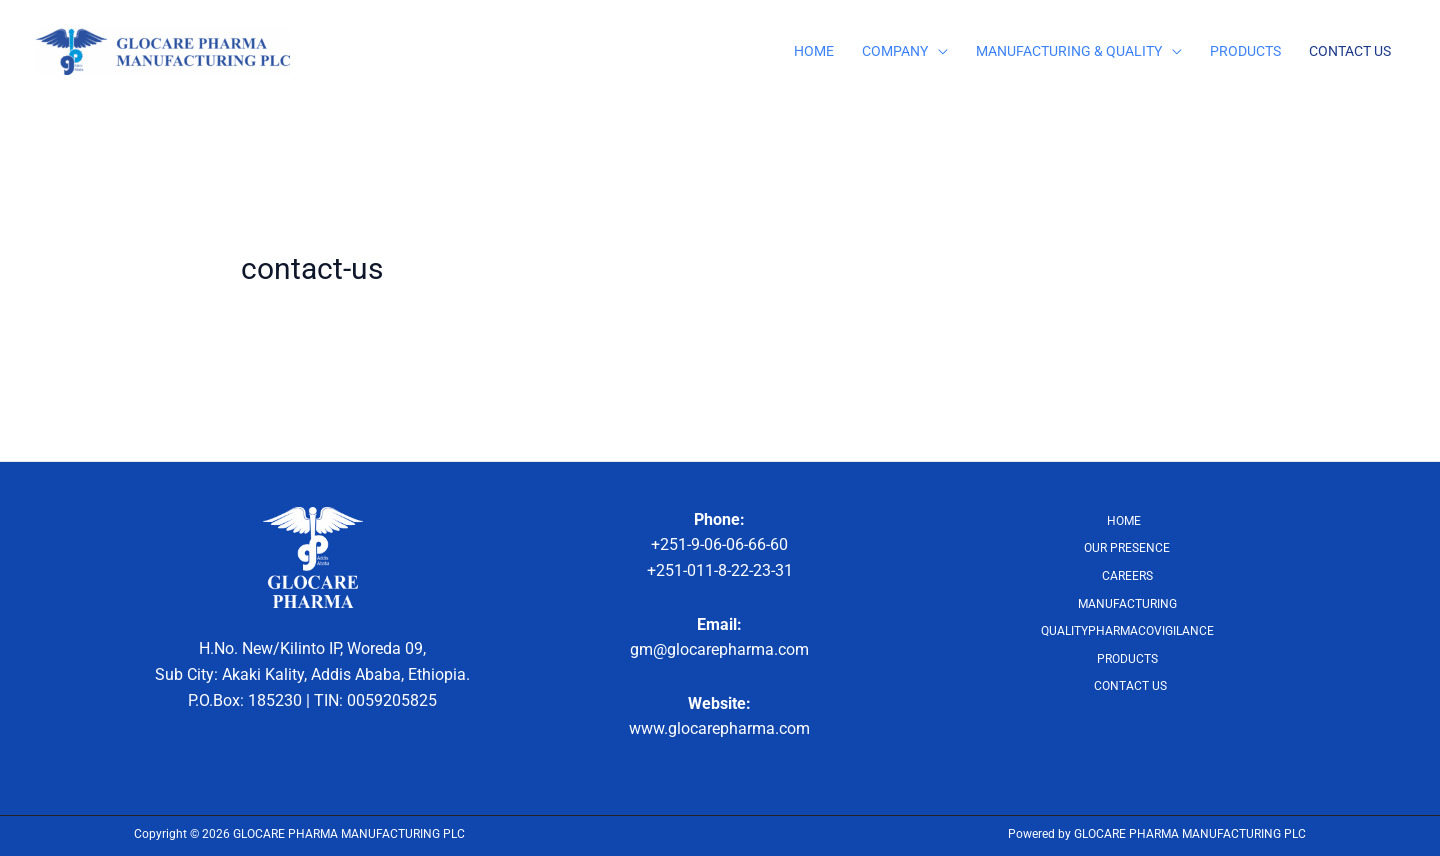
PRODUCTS (1245, 51)
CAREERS (1127, 576)
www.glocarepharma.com (719, 728)
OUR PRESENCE (1127, 548)
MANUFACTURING (1127, 604)
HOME (814, 51)
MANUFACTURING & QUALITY (1069, 51)
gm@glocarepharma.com (719, 649)
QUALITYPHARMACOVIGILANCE (1127, 631)
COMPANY (895, 51)
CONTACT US (1350, 51)
